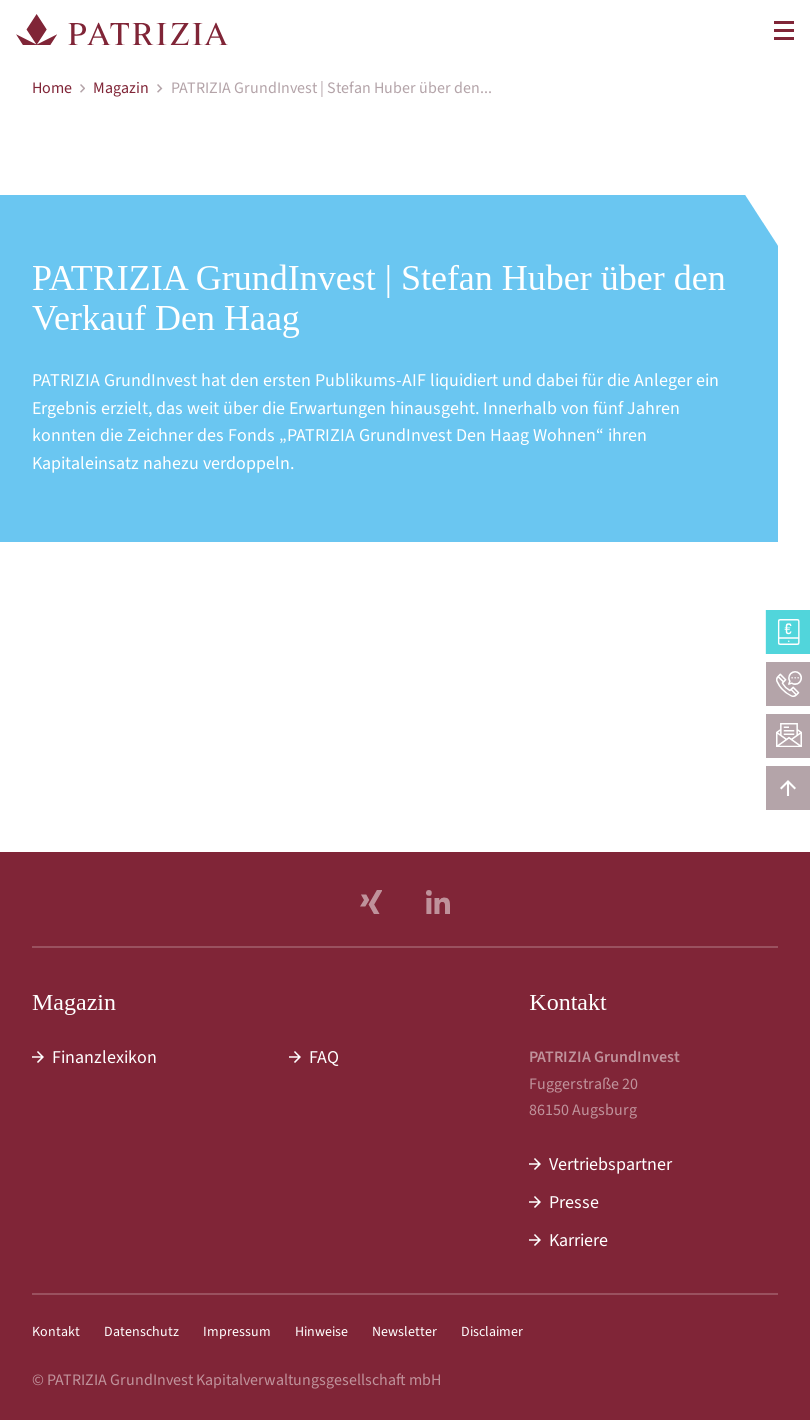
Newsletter (404, 1332)
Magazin (121, 88)
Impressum (237, 1332)
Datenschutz (141, 1332)
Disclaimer (492, 1332)
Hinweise (321, 1332)
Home (52, 88)
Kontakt (56, 1332)
